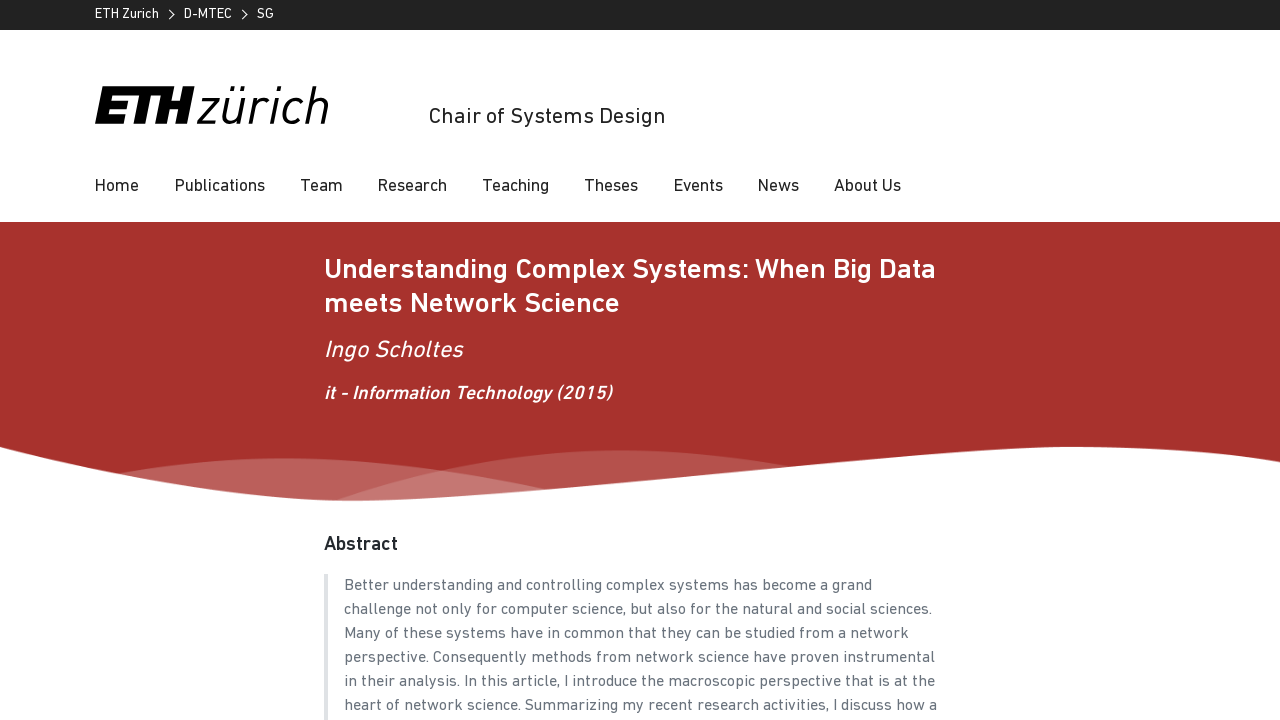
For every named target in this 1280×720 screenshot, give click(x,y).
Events (698, 186)
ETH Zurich (127, 14)
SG (265, 14)
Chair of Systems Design (547, 117)
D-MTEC (208, 14)
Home (117, 186)
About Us (867, 186)
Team (321, 186)
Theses (611, 186)
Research (412, 186)
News (778, 186)
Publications (220, 186)
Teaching (515, 186)
